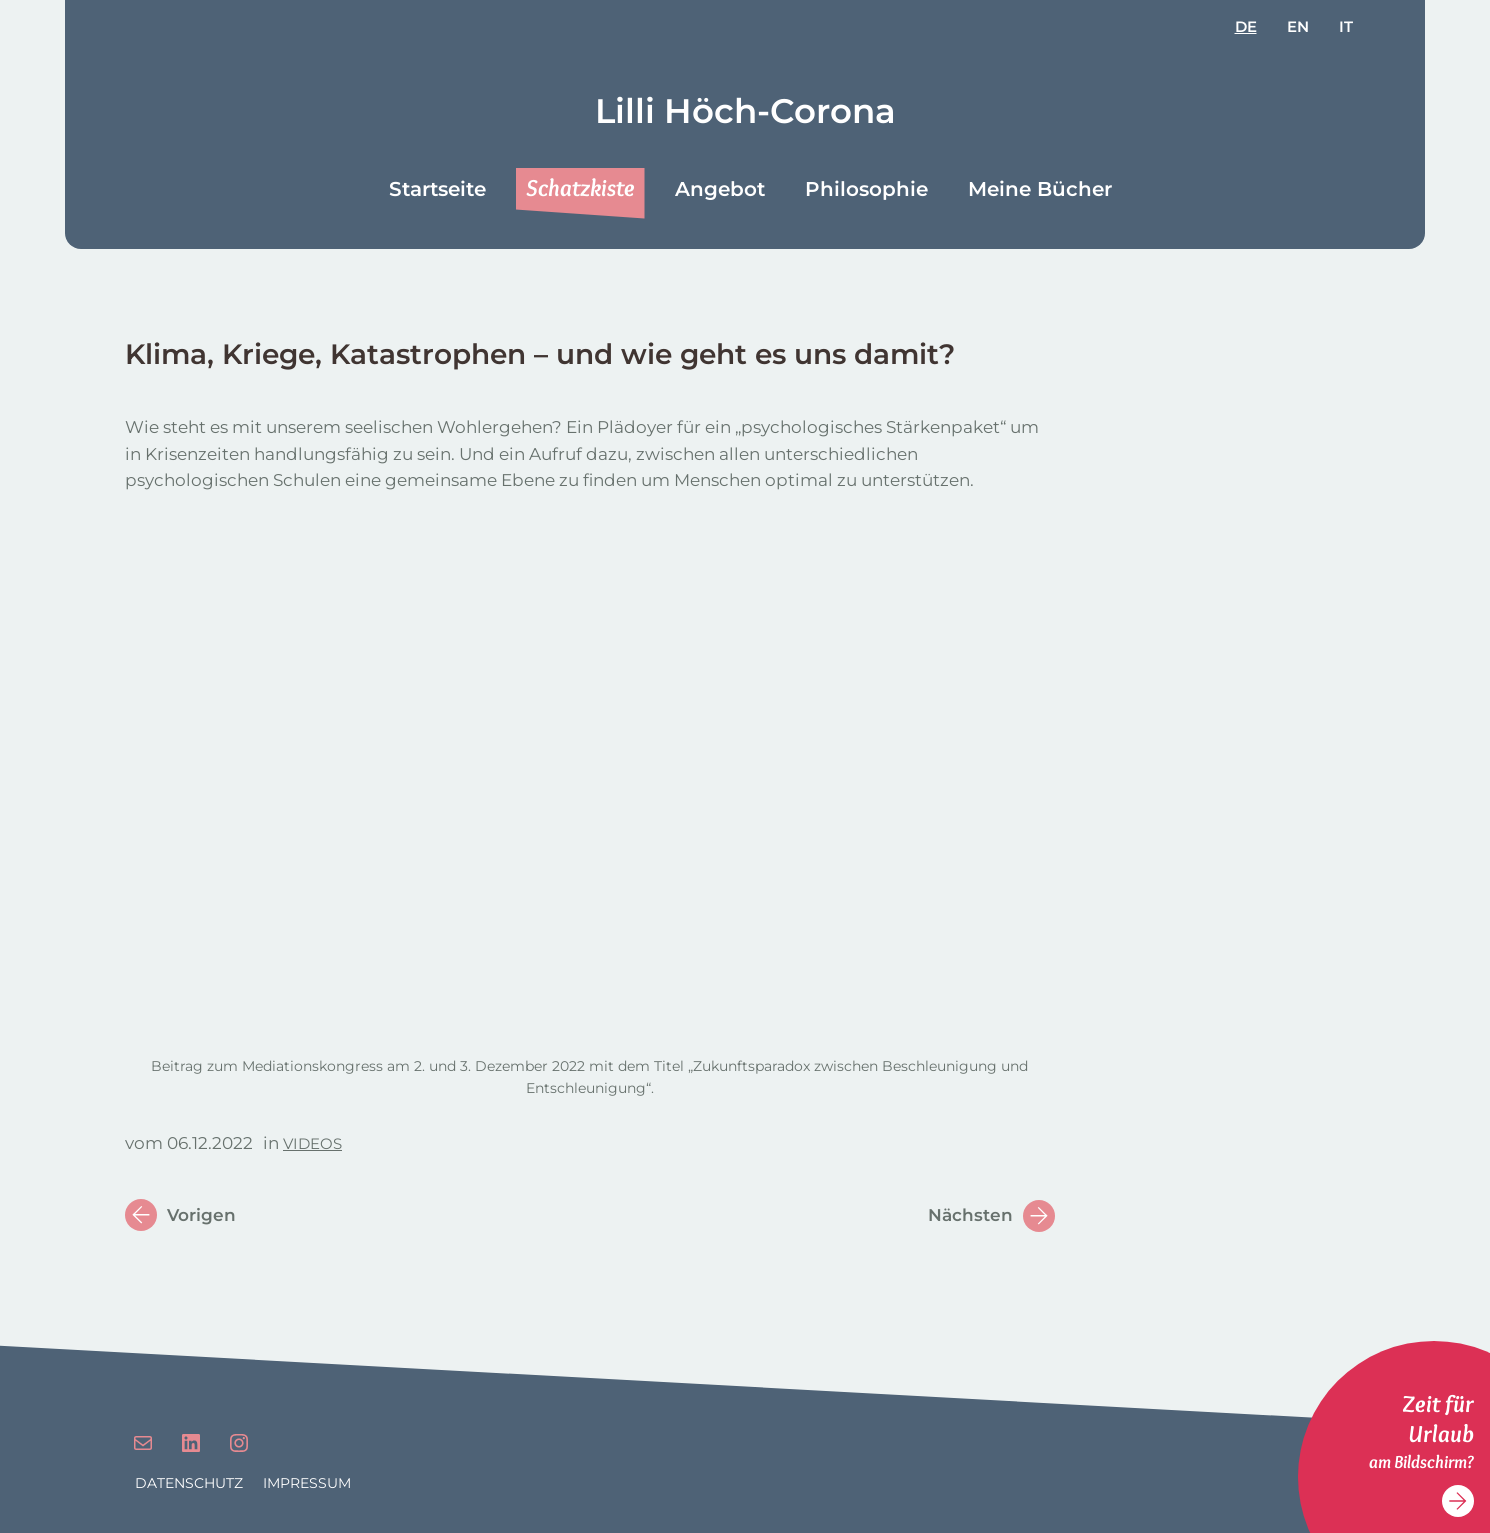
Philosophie (866, 189)
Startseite (437, 189)
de (1246, 26)
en (1298, 26)
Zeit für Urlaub (1438, 1418)
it (1346, 26)
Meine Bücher (1040, 189)
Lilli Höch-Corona (745, 111)
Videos (312, 1143)
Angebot (720, 189)
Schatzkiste (580, 187)
